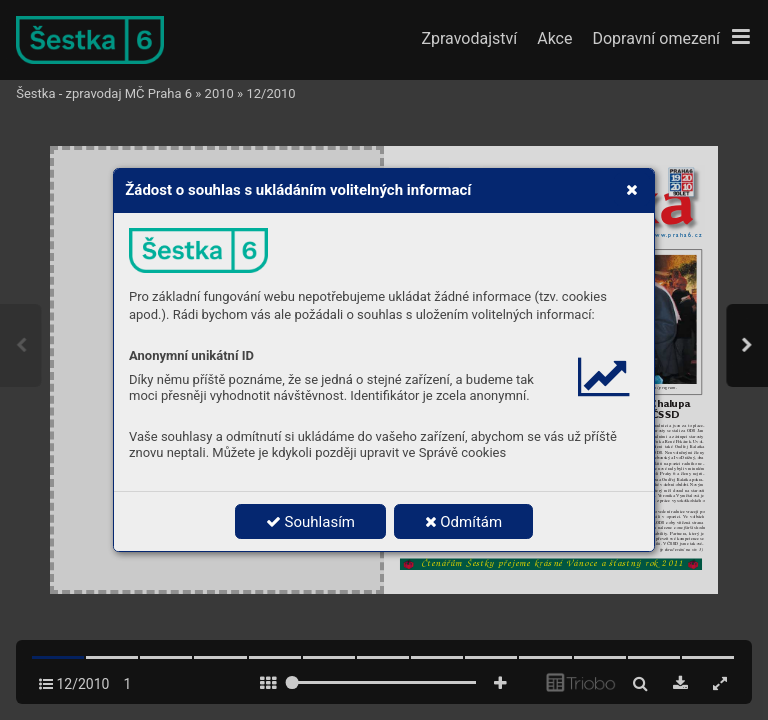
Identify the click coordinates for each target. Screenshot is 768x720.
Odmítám (464, 522)
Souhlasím (310, 522)
